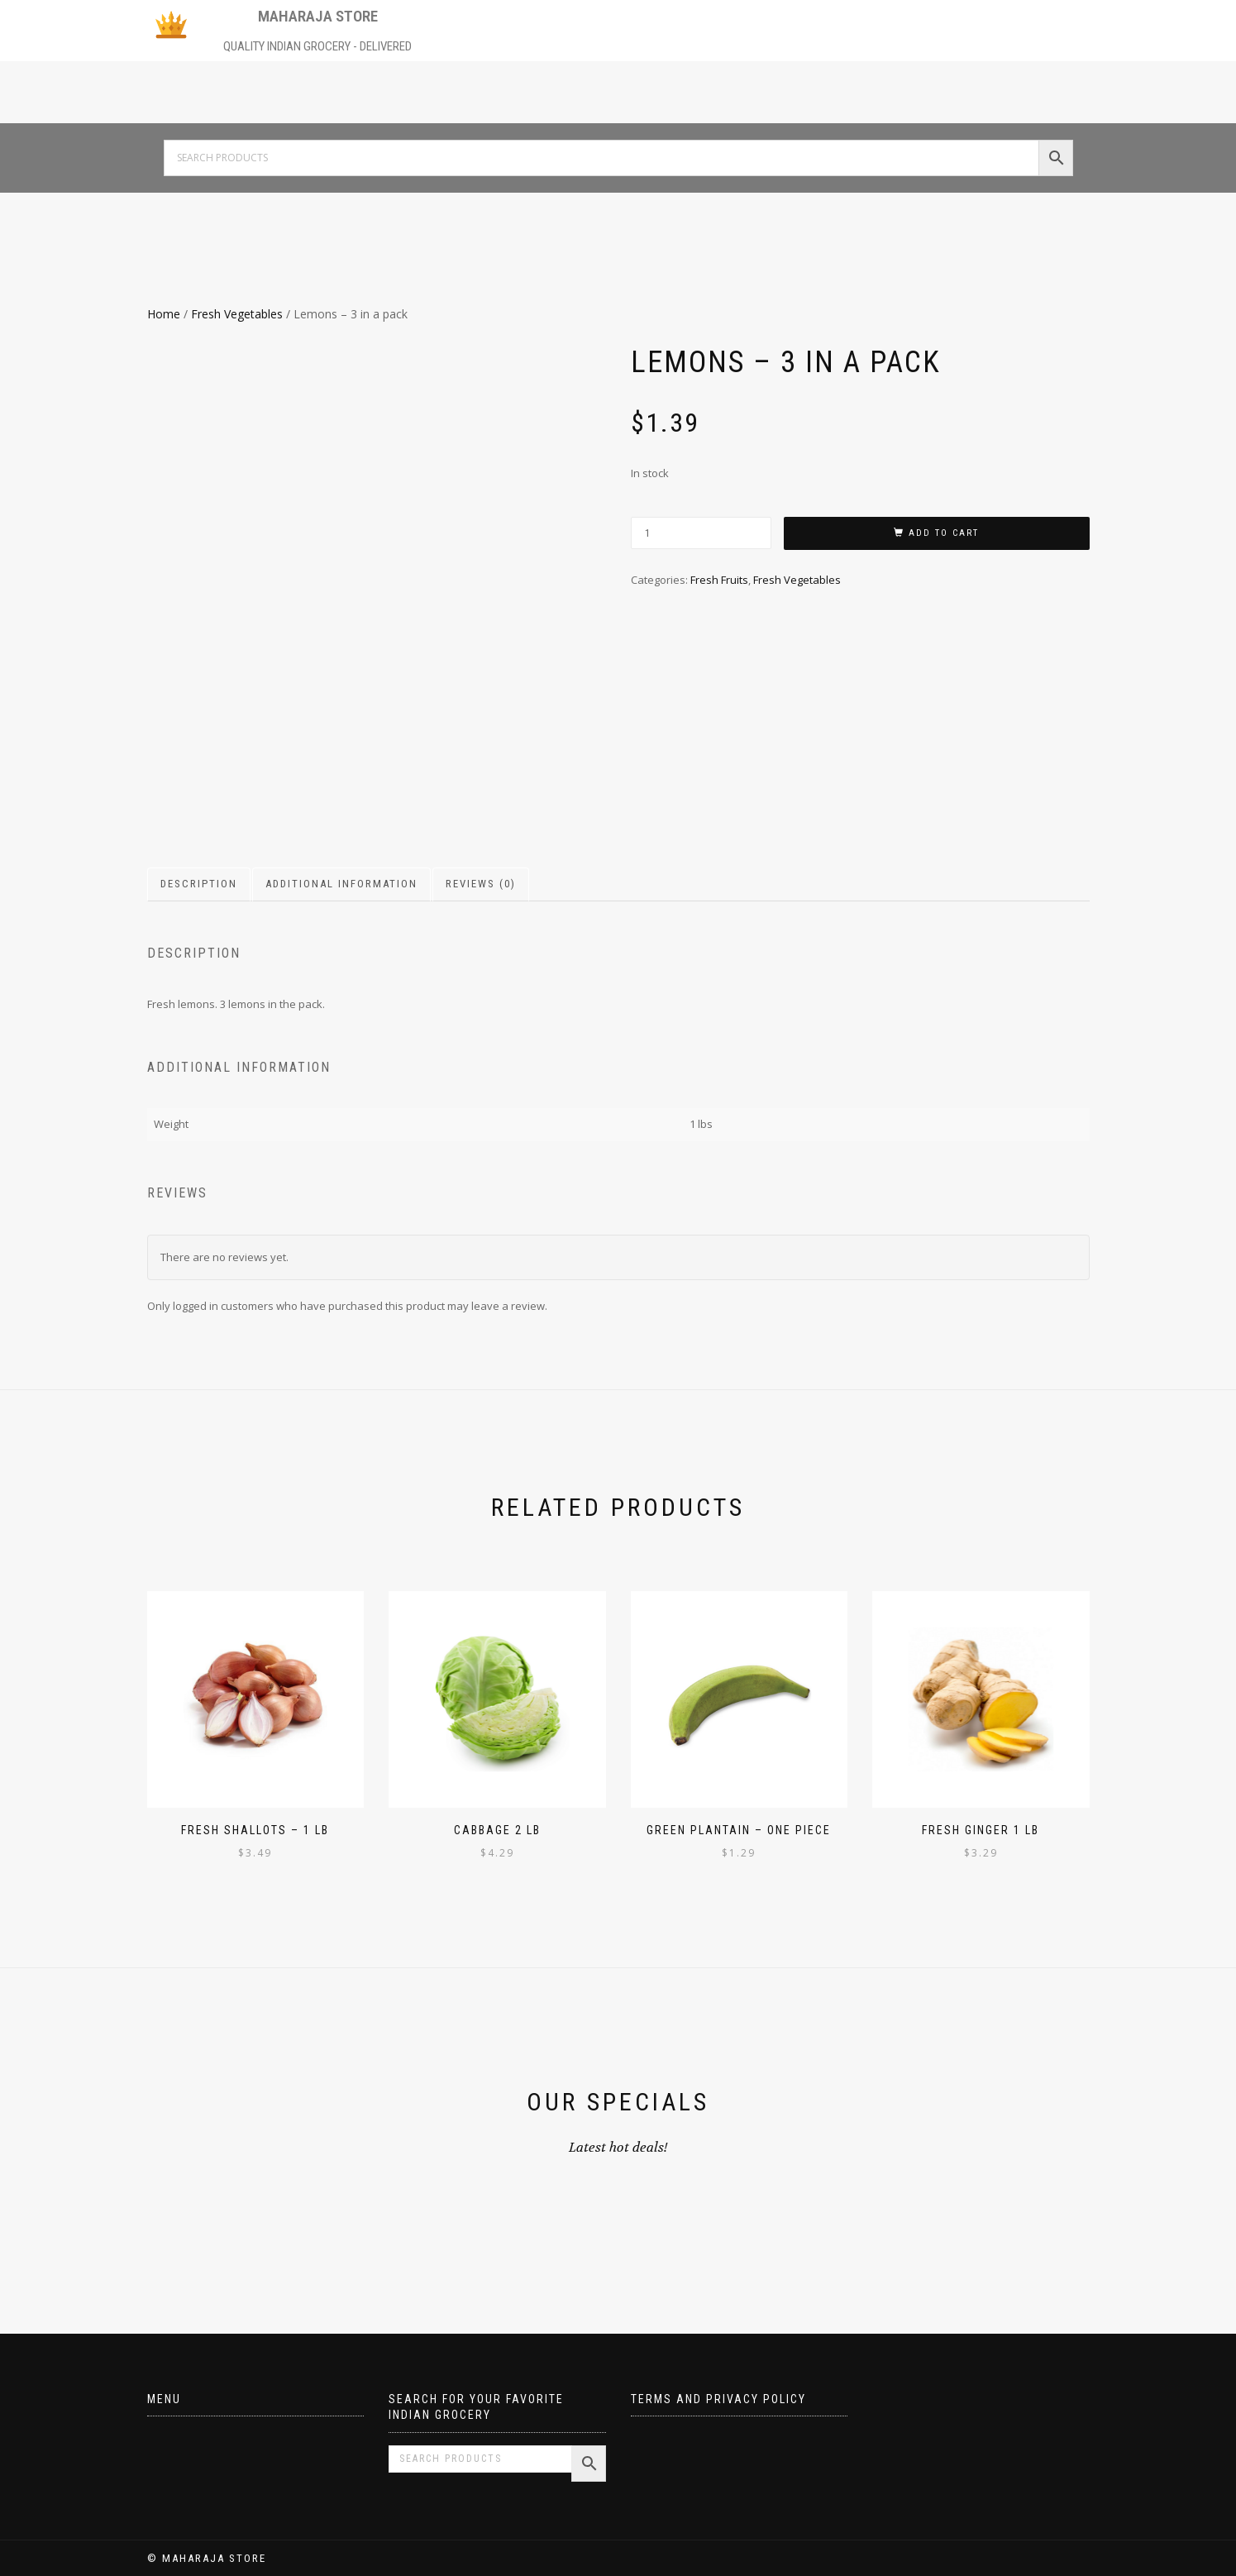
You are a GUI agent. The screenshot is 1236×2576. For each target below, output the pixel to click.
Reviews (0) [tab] (481, 883)
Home (163, 314)
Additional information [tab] (341, 883)
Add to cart (944, 533)
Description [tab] (198, 883)
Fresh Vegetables (237, 314)
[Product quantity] (701, 533)
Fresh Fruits (719, 579)
